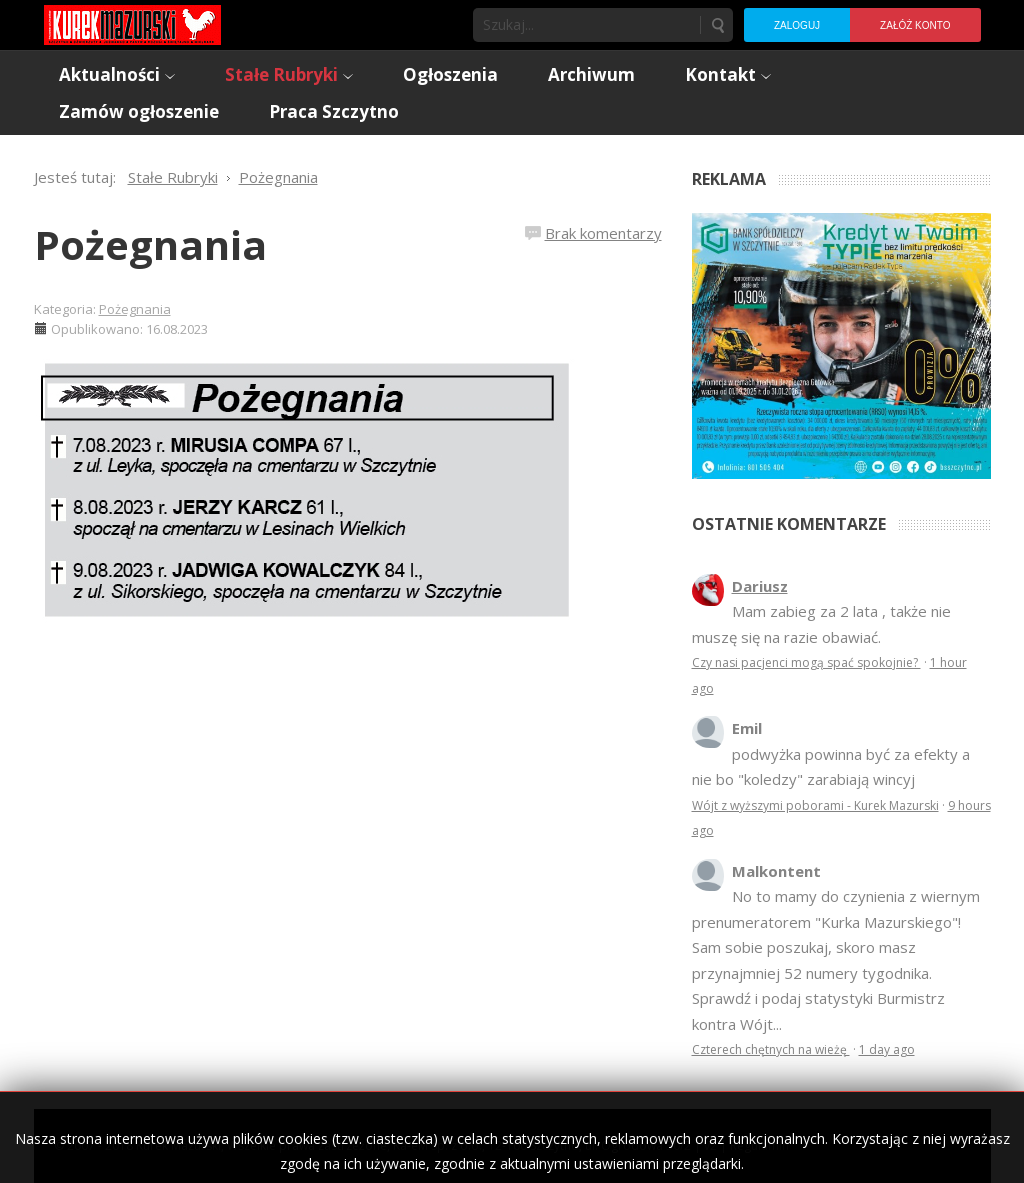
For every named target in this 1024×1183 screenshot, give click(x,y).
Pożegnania (150, 244)
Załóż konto (915, 25)
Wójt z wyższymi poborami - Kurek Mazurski (815, 805)
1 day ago (887, 1049)
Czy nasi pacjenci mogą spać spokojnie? (806, 662)
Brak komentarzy (603, 233)
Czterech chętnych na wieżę (771, 1049)
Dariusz (760, 586)
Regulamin (759, 1145)
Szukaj (717, 25)
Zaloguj (797, 25)
